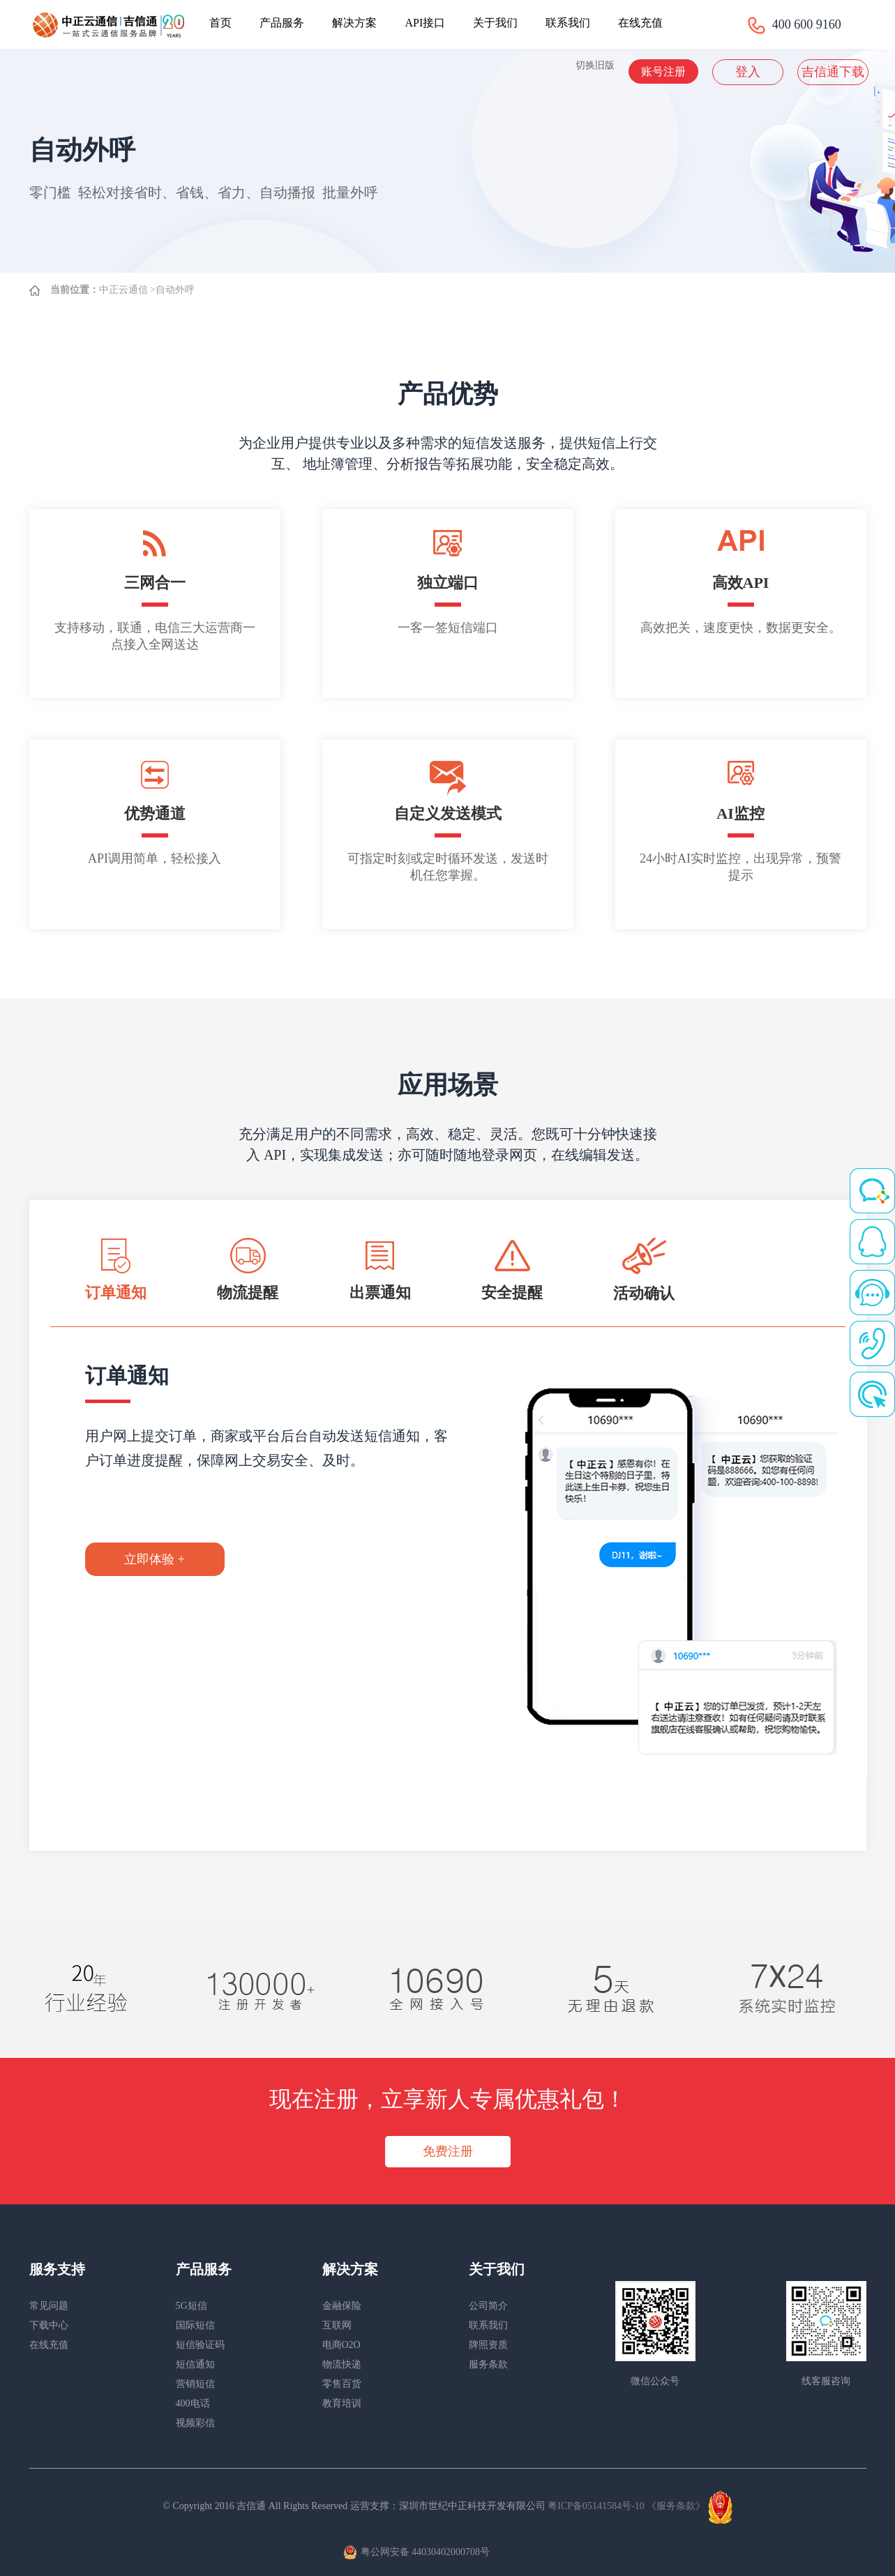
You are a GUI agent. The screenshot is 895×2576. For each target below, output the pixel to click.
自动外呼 (175, 290)
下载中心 (48, 2325)
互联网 (337, 2325)
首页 (220, 23)
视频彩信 (195, 2423)
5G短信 (191, 2306)
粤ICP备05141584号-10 (597, 2506)
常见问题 (48, 2306)
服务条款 (488, 2364)
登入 (747, 72)
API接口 (425, 23)
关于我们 (495, 23)
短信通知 (195, 2364)
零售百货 (341, 2384)
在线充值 (640, 23)
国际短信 (195, 2325)
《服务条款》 (676, 2506)
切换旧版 (595, 65)
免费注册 (448, 2151)
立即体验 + (154, 1559)
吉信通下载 (833, 72)
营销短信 (195, 2384)
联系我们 (568, 23)
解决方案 (354, 23)
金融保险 (341, 2306)
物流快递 (341, 2364)
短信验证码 (200, 2345)
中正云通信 (123, 290)
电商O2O (341, 2345)
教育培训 (341, 2403)
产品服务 (282, 23)
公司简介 (488, 2306)
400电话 (193, 2403)
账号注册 (663, 71)
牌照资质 (488, 2345)
